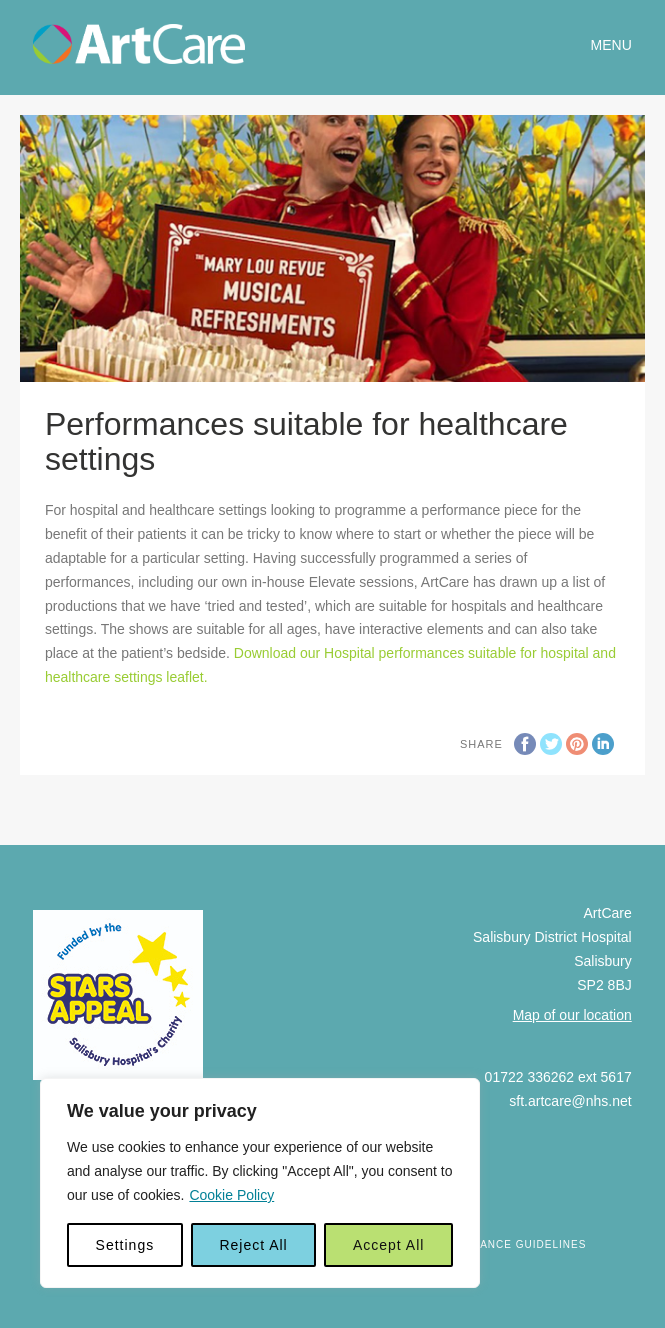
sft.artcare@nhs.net (570, 1101)
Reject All (253, 1245)
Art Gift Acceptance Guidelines (482, 1244)
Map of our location (572, 1015)
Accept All (388, 1245)
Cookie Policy (231, 1195)
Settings (125, 1245)
